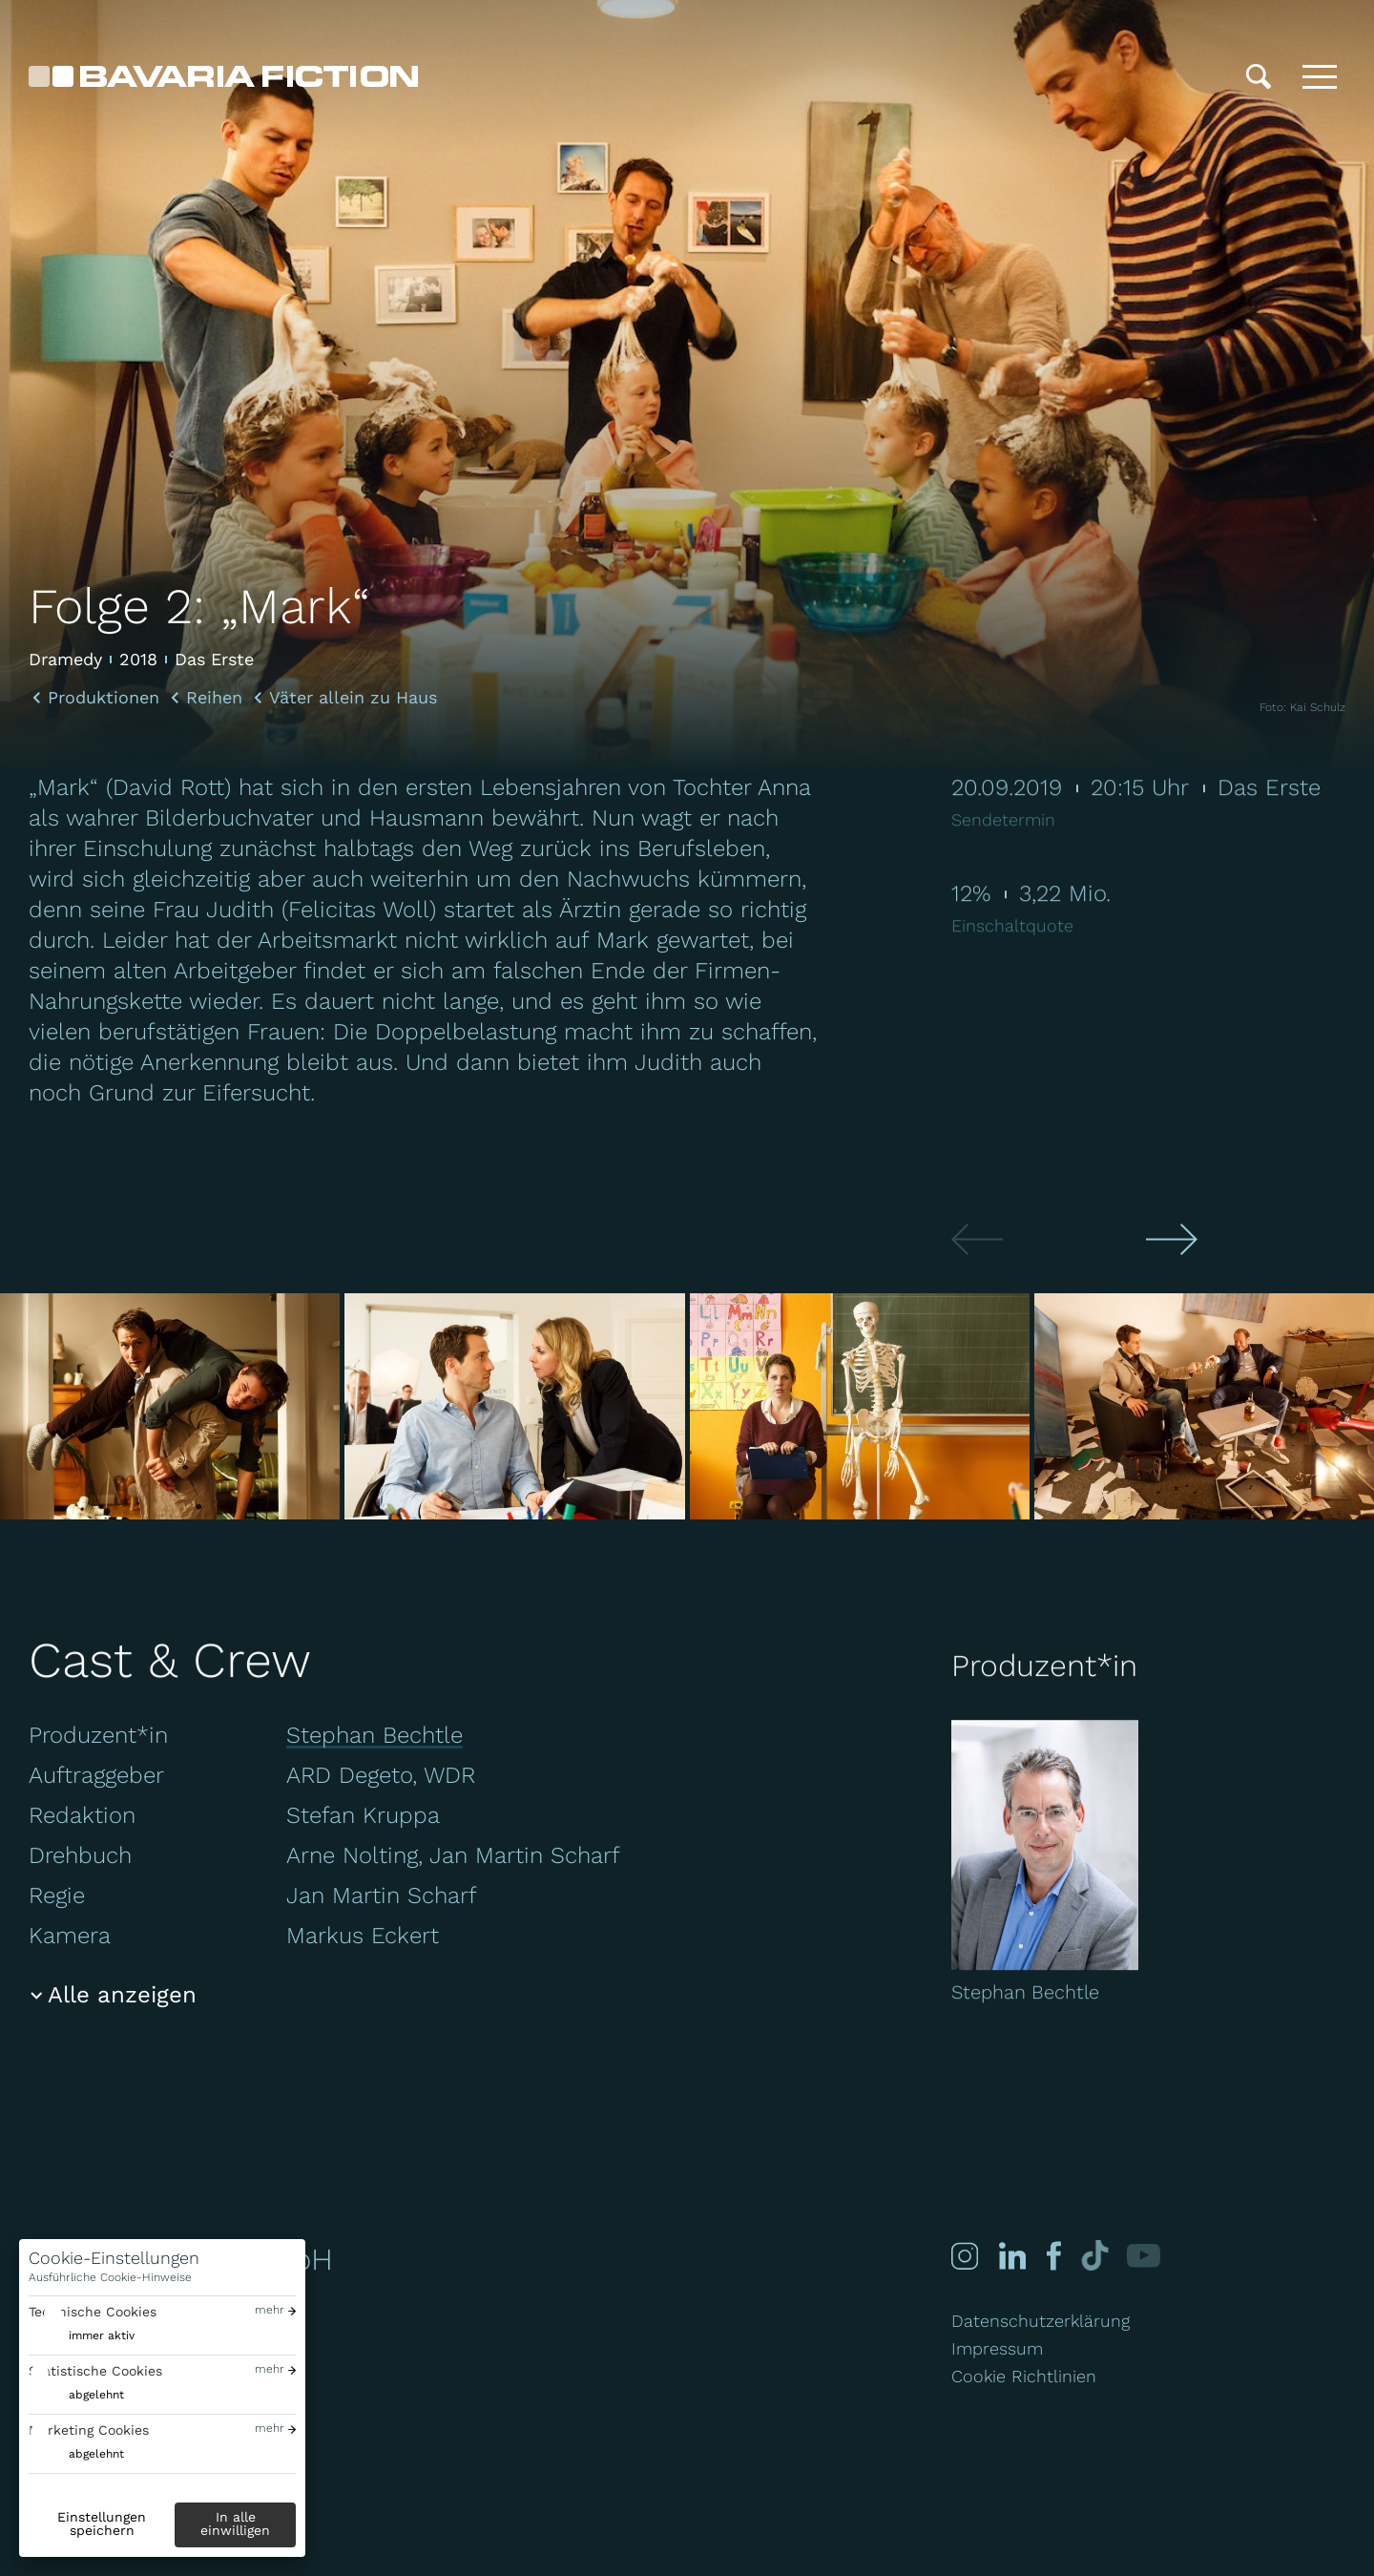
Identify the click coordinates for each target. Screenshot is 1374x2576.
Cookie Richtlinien (1023, 2376)
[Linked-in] (1011, 2256)
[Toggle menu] (1319, 76)
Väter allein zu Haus (353, 697)
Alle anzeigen (122, 1994)
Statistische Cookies (95, 2370)
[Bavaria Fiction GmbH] (223, 76)
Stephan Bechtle (374, 1735)
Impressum (997, 2348)
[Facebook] (1051, 2256)
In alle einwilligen (235, 2523)
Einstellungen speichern (101, 2523)
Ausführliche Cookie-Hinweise (110, 2277)
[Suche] (1258, 76)
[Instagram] (964, 2256)
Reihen (214, 697)
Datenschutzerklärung (1040, 2321)
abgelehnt (96, 2394)
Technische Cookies (92, 2311)
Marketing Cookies (89, 2430)
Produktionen (103, 697)
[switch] (82, 2336)
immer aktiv (102, 2335)
